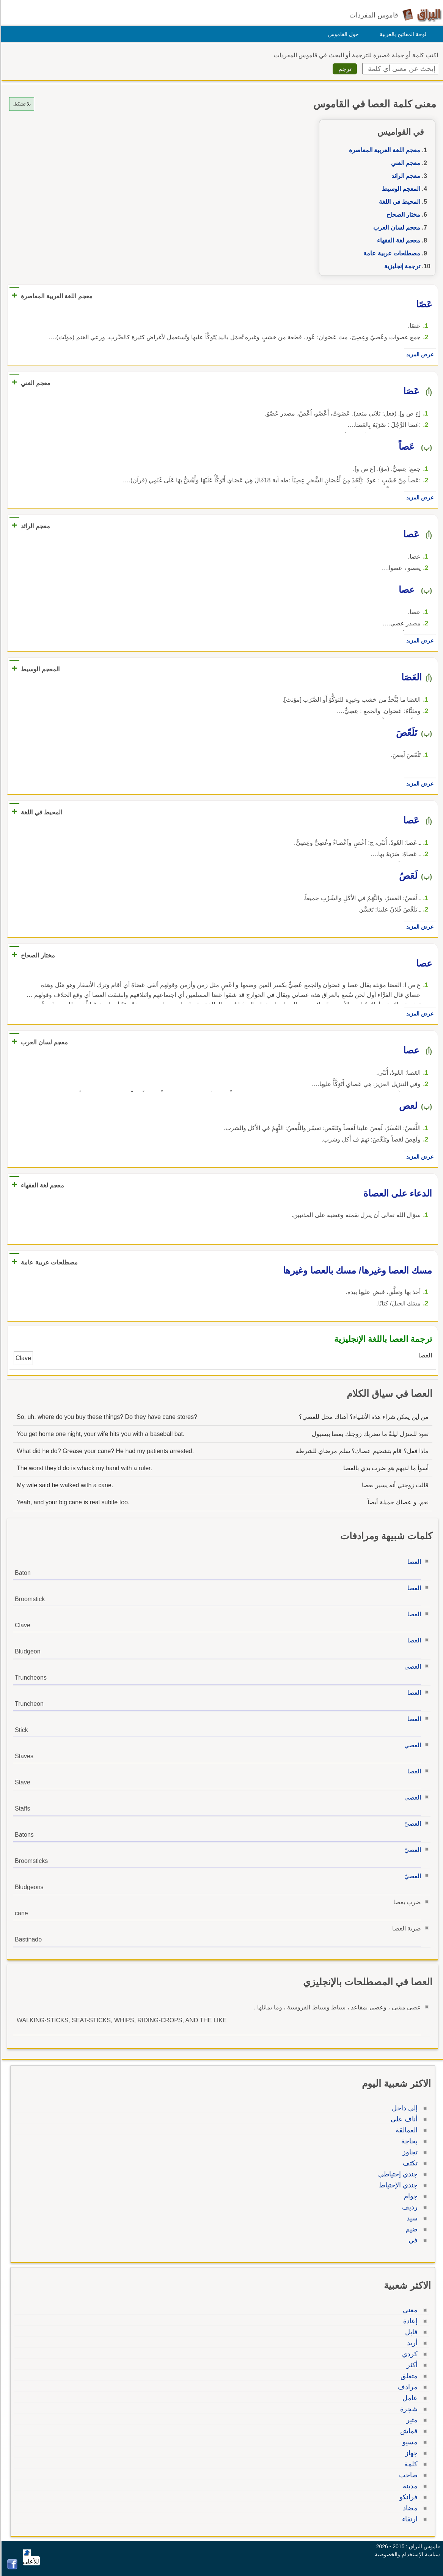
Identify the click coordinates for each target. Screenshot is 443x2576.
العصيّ (411, 1823)
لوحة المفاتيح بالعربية (402, 34)
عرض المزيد (418, 354)
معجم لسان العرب (395, 227)
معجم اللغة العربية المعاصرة (383, 150)
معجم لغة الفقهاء (397, 240)
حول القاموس (342, 34)
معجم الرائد (404, 176)
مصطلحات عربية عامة (390, 253)
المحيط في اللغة (398, 201)
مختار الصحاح (402, 214)
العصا (413, 1562)
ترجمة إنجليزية (401, 266)
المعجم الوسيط (400, 189)
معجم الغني (404, 163)
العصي (411, 1666)
